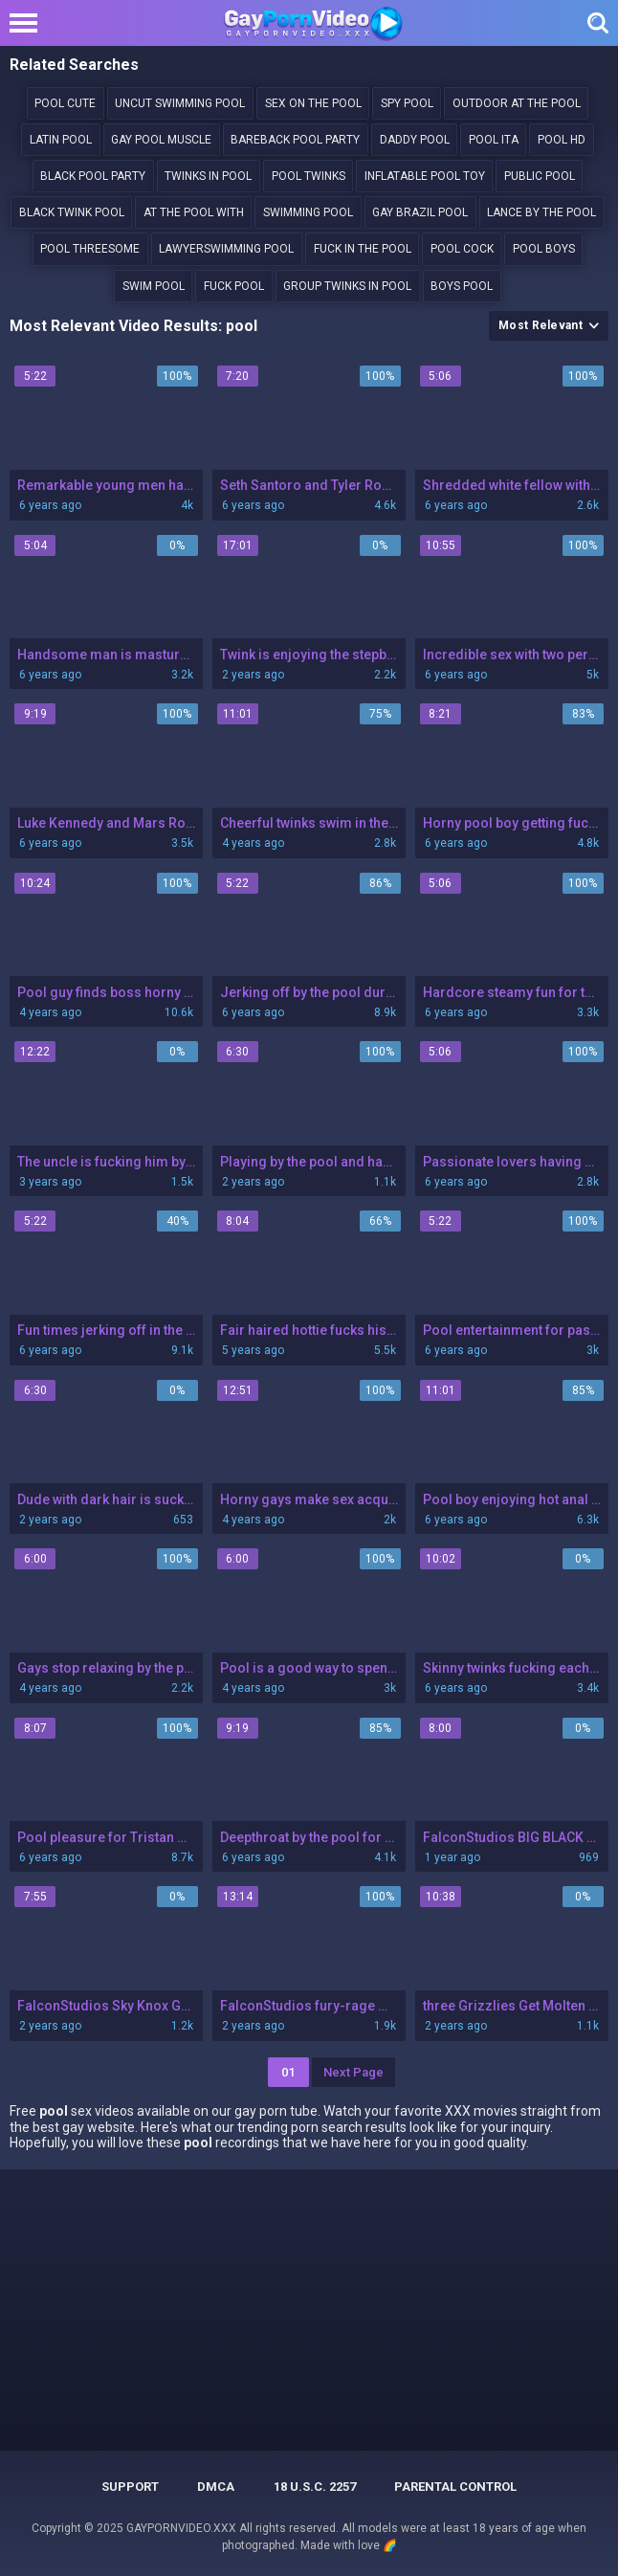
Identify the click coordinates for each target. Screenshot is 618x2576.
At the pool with (193, 212)
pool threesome (90, 248)
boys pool (461, 286)
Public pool (539, 176)
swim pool (153, 286)
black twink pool (71, 212)
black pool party (92, 176)
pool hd (561, 139)
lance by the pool (541, 212)
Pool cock (462, 248)
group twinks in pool (347, 286)
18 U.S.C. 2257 (315, 2486)
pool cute (65, 103)
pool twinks (308, 176)
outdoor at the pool (516, 103)
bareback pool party (295, 139)
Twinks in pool (208, 176)
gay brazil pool (420, 212)
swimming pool (308, 212)
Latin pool (61, 139)
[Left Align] (28, 23)
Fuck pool (234, 286)
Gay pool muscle (161, 139)
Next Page (353, 2072)
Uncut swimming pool (180, 103)
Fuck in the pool (362, 248)
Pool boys (544, 248)
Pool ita (494, 139)
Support (130, 2486)
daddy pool (415, 139)
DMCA (215, 2486)
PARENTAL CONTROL (455, 2486)
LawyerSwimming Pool (226, 248)
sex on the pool (313, 103)
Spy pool (407, 103)
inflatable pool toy (424, 176)
